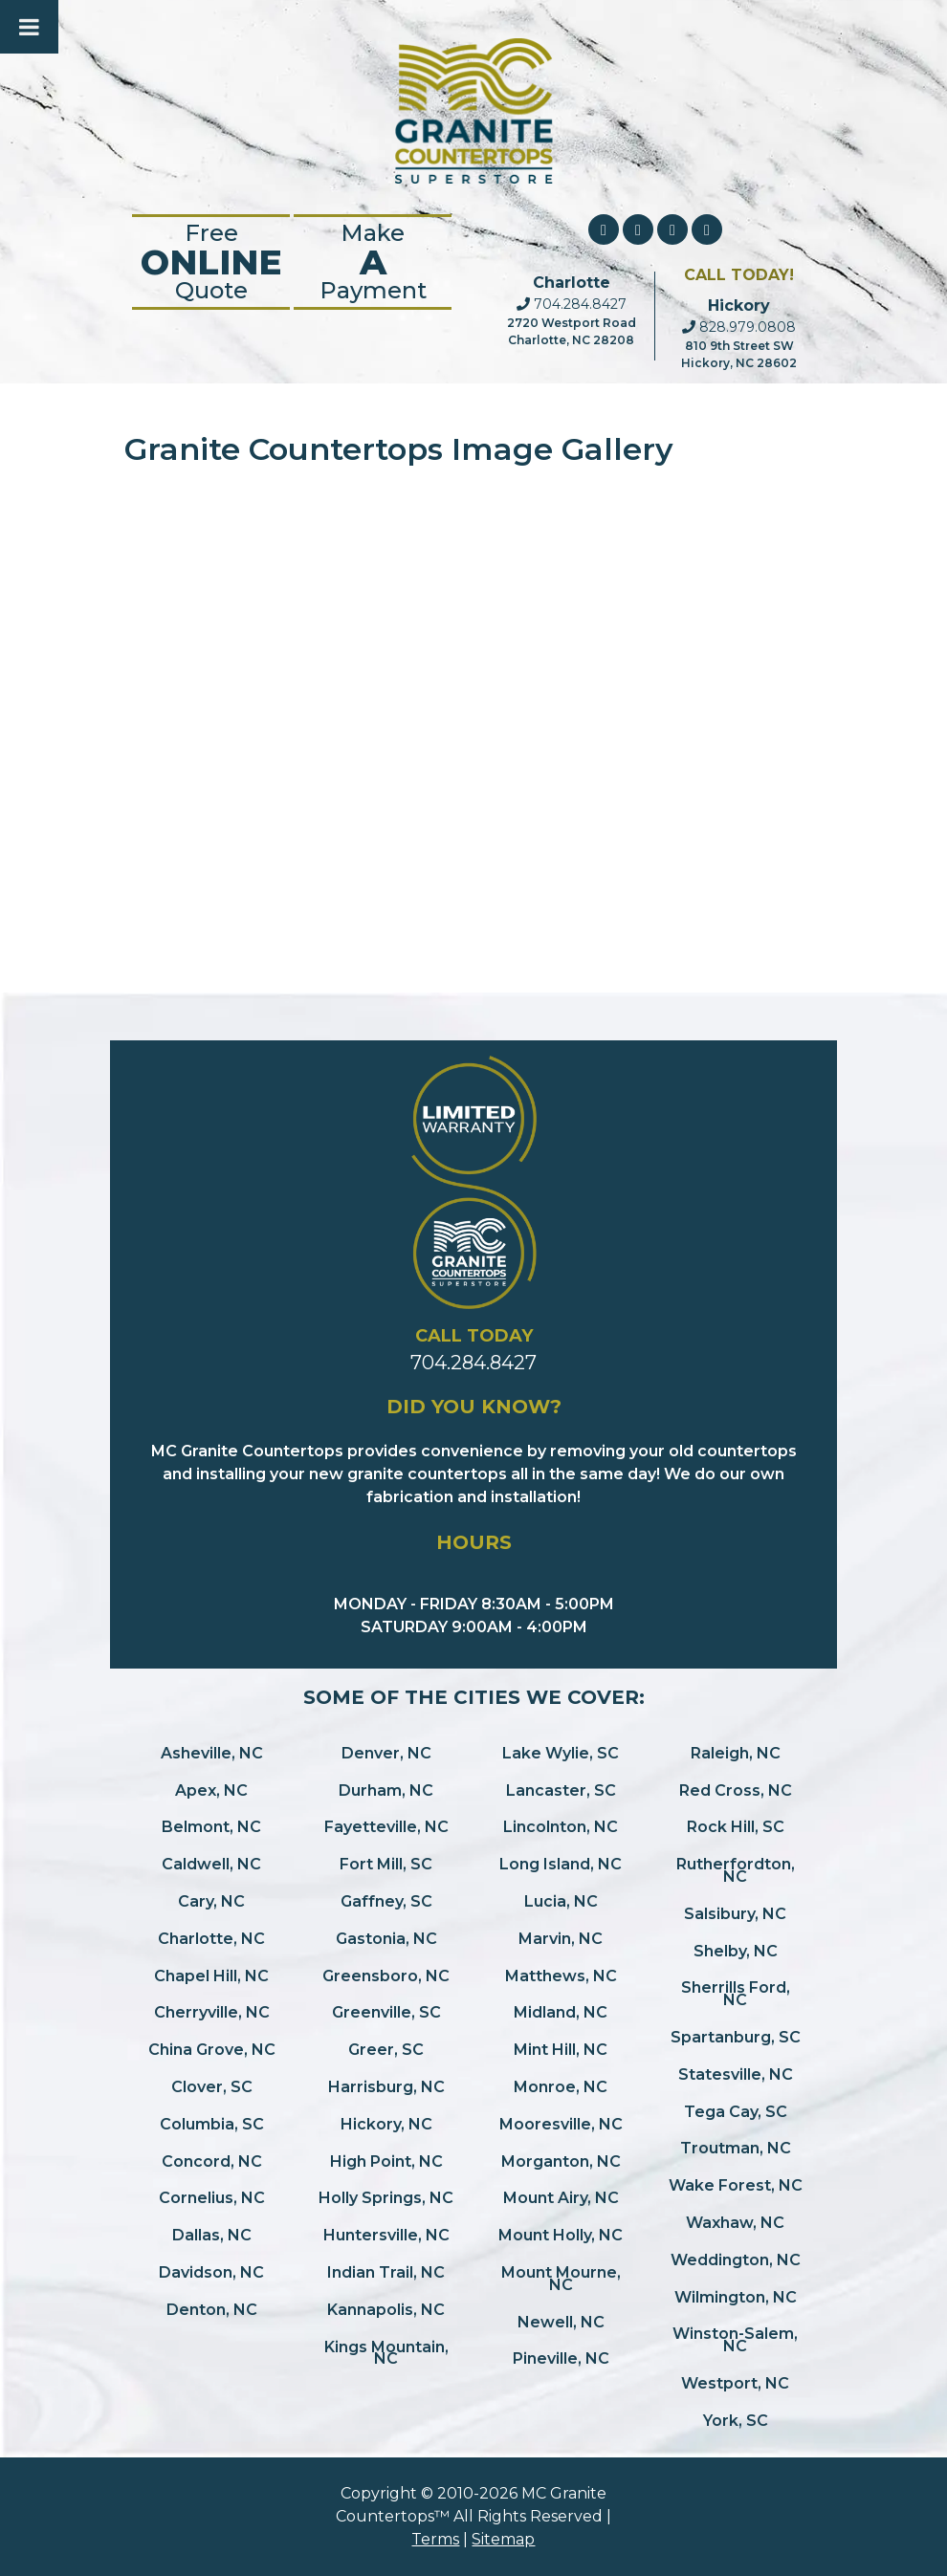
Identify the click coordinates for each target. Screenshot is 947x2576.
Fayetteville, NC (386, 1827)
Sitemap (503, 2539)
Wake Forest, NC (736, 2185)
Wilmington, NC (735, 2297)
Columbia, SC (212, 2124)
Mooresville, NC (561, 2124)
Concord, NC (212, 2161)
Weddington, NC (736, 2260)
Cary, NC (211, 1901)
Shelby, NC (736, 1951)
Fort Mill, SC (386, 1864)
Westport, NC (735, 2383)
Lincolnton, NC (560, 1827)
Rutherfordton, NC (735, 1870)
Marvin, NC (560, 1939)
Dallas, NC (212, 2235)
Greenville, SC (386, 2012)
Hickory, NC (386, 2124)
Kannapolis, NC (386, 2310)
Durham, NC (386, 1790)
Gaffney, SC (386, 1901)
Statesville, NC (735, 2074)
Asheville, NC (212, 1753)
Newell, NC (561, 2322)
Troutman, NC (735, 2148)
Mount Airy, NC (561, 2198)
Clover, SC (212, 2087)
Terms (435, 2539)
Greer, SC (386, 2050)
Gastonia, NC (386, 1939)
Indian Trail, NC (386, 2272)
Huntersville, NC (386, 2235)
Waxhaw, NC (735, 2223)
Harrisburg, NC (386, 2087)
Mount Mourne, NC (561, 2278)
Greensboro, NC (386, 1976)
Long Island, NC (560, 1864)
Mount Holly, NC (560, 2235)
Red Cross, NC (735, 1790)
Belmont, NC (211, 1827)
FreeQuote (211, 261)
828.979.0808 (739, 327)
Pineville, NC (561, 2358)
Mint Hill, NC (560, 2050)
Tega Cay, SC (735, 2112)
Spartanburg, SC (736, 2037)
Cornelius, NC (212, 2198)
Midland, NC (560, 2012)
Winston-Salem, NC (735, 2340)
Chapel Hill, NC (211, 1976)
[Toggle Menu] (29, 27)
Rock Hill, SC (735, 1827)
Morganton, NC (561, 2161)
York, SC (735, 2421)
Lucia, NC (561, 1901)
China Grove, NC (211, 2050)
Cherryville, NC (212, 2012)
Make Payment (372, 261)
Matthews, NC (561, 1976)
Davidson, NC (211, 2272)
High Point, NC (386, 2161)
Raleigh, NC (736, 1753)
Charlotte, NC (211, 1939)
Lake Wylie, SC (560, 1753)
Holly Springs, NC (386, 2198)
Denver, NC (386, 1753)
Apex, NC (211, 1790)
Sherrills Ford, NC (735, 1993)
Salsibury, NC (735, 1914)
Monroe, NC (560, 2087)
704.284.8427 (572, 304)
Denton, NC (211, 2310)
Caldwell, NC (211, 1864)
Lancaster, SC (561, 1790)
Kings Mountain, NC (386, 2353)
